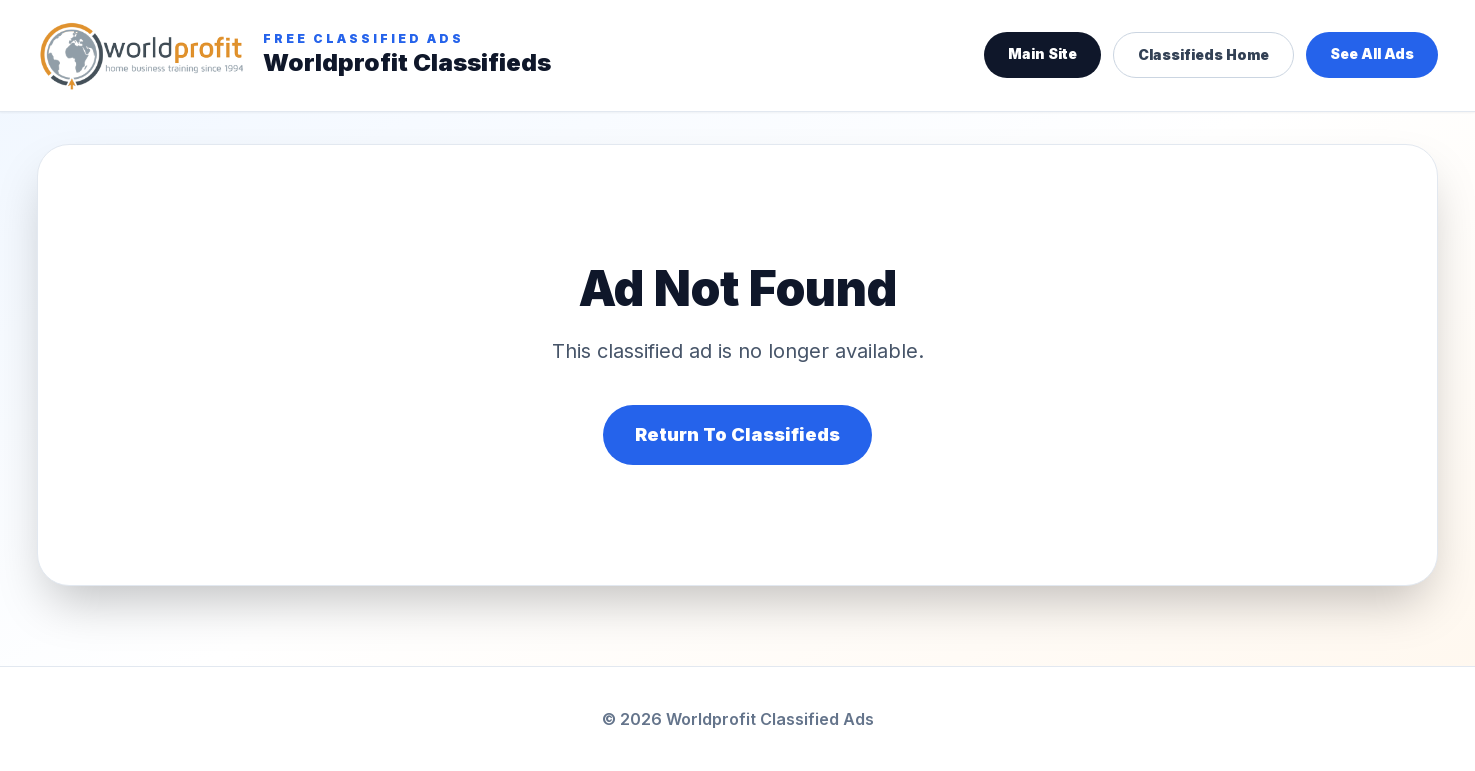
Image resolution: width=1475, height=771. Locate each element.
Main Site (1042, 53)
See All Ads (1372, 53)
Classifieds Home (1203, 54)
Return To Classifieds (737, 434)
